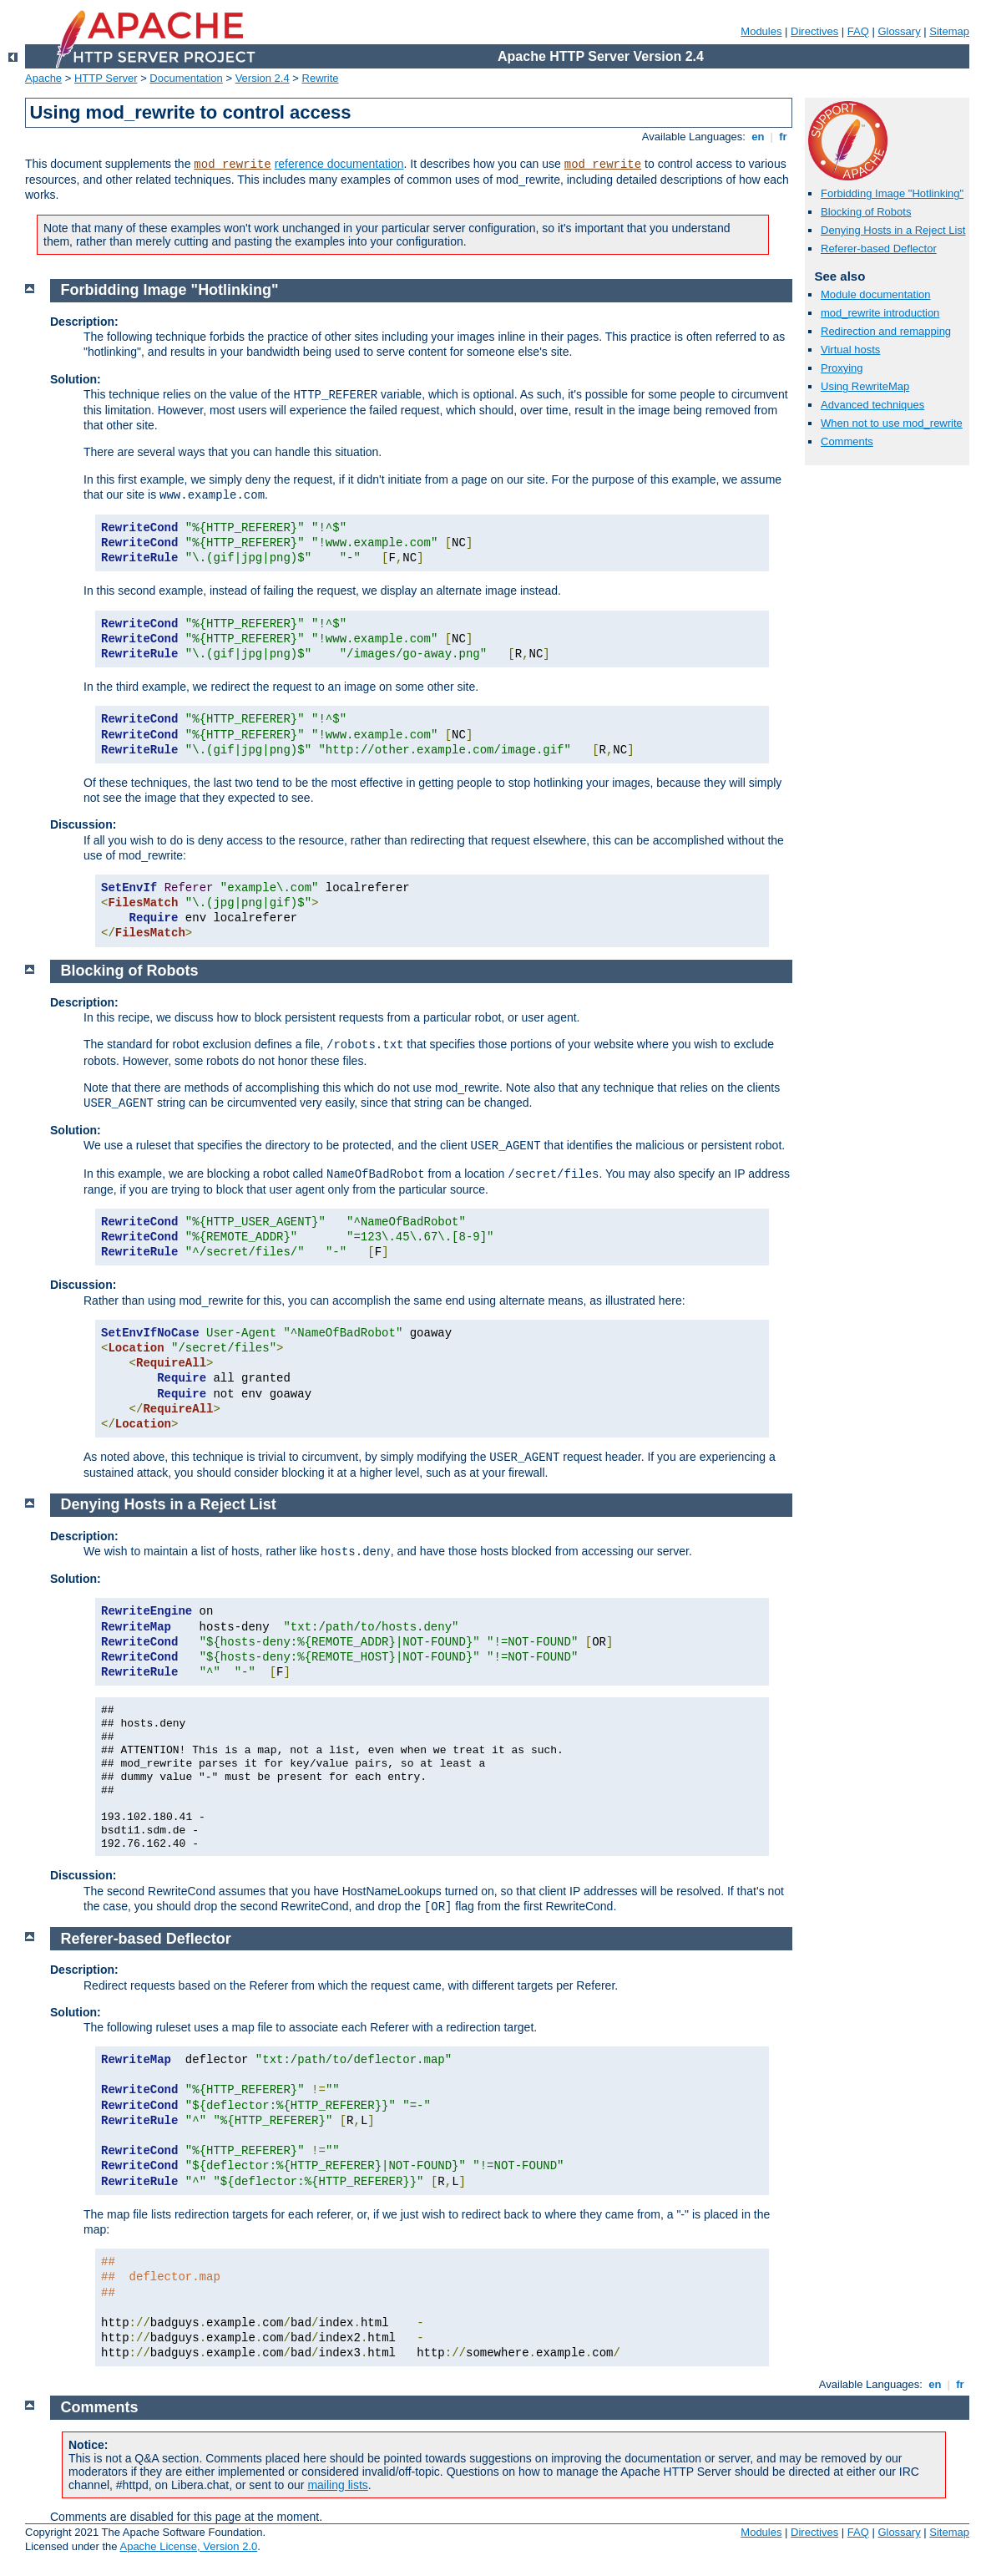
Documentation (185, 78)
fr (783, 136)
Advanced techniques (872, 404)
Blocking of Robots (866, 211)
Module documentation (876, 294)
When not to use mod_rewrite (892, 423)
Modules (761, 31)
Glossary (898, 31)
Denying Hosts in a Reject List (893, 230)
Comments (847, 441)
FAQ (858, 31)
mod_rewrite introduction (880, 313)
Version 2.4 (262, 78)
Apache (43, 78)
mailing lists (337, 2485)
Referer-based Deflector (879, 248)
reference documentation (339, 163)
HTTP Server (106, 78)
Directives (814, 31)
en (758, 136)
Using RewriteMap (865, 386)
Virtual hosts (850, 349)
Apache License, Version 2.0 (188, 2546)
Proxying (842, 368)
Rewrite (320, 78)
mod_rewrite (232, 164)
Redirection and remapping (886, 331)
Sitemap (949, 31)
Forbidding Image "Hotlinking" (892, 193)
